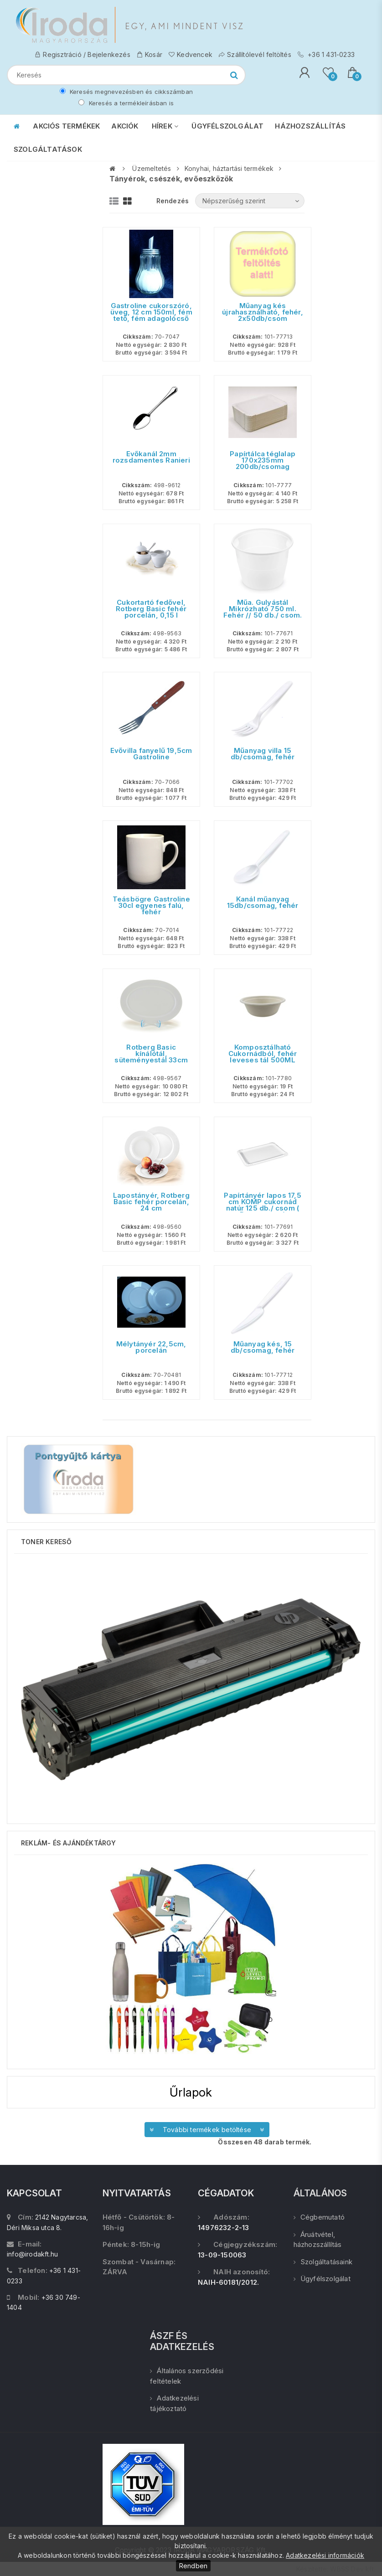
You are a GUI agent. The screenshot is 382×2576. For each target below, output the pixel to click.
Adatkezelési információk (325, 2555)
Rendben (193, 2566)
